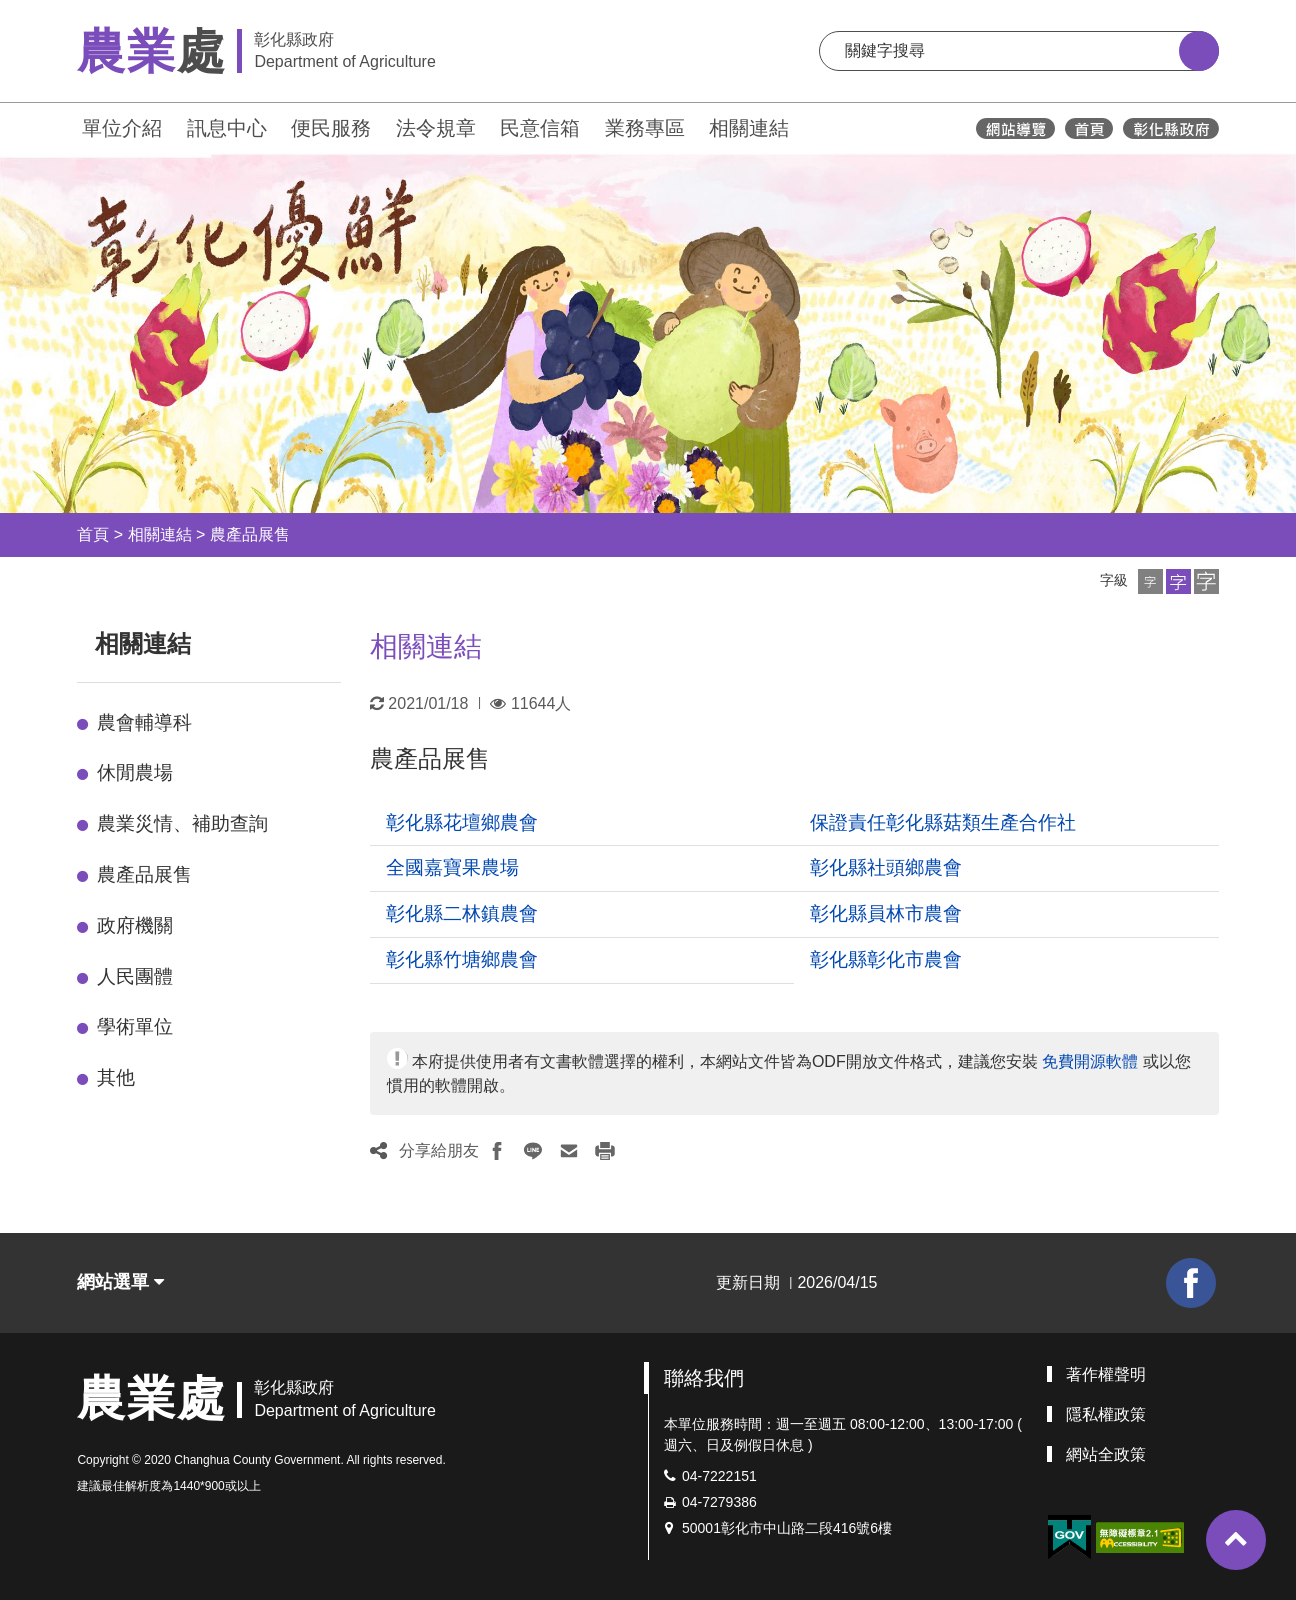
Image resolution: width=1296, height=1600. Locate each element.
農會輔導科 (144, 722)
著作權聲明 (1106, 1374)
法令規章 (436, 128)
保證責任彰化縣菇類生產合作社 (943, 822)
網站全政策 (1106, 1454)
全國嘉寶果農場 (452, 867)
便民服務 (331, 128)
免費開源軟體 (1090, 1061)
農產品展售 (250, 534)
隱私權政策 (1106, 1414)
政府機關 (135, 925)
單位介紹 (122, 128)
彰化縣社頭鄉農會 (886, 867)
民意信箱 (540, 128)
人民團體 (135, 976)
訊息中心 (227, 128)
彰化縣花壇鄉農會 (462, 822)
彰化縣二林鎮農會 (462, 913)
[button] (1150, 581)
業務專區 (645, 128)
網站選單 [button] (120, 1282)
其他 (116, 1077)
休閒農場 (135, 772)
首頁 (93, 534)
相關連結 (749, 128)
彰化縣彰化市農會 (886, 959)
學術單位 (135, 1026)
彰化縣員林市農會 (886, 913)
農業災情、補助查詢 (182, 823)
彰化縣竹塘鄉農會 (462, 959)
